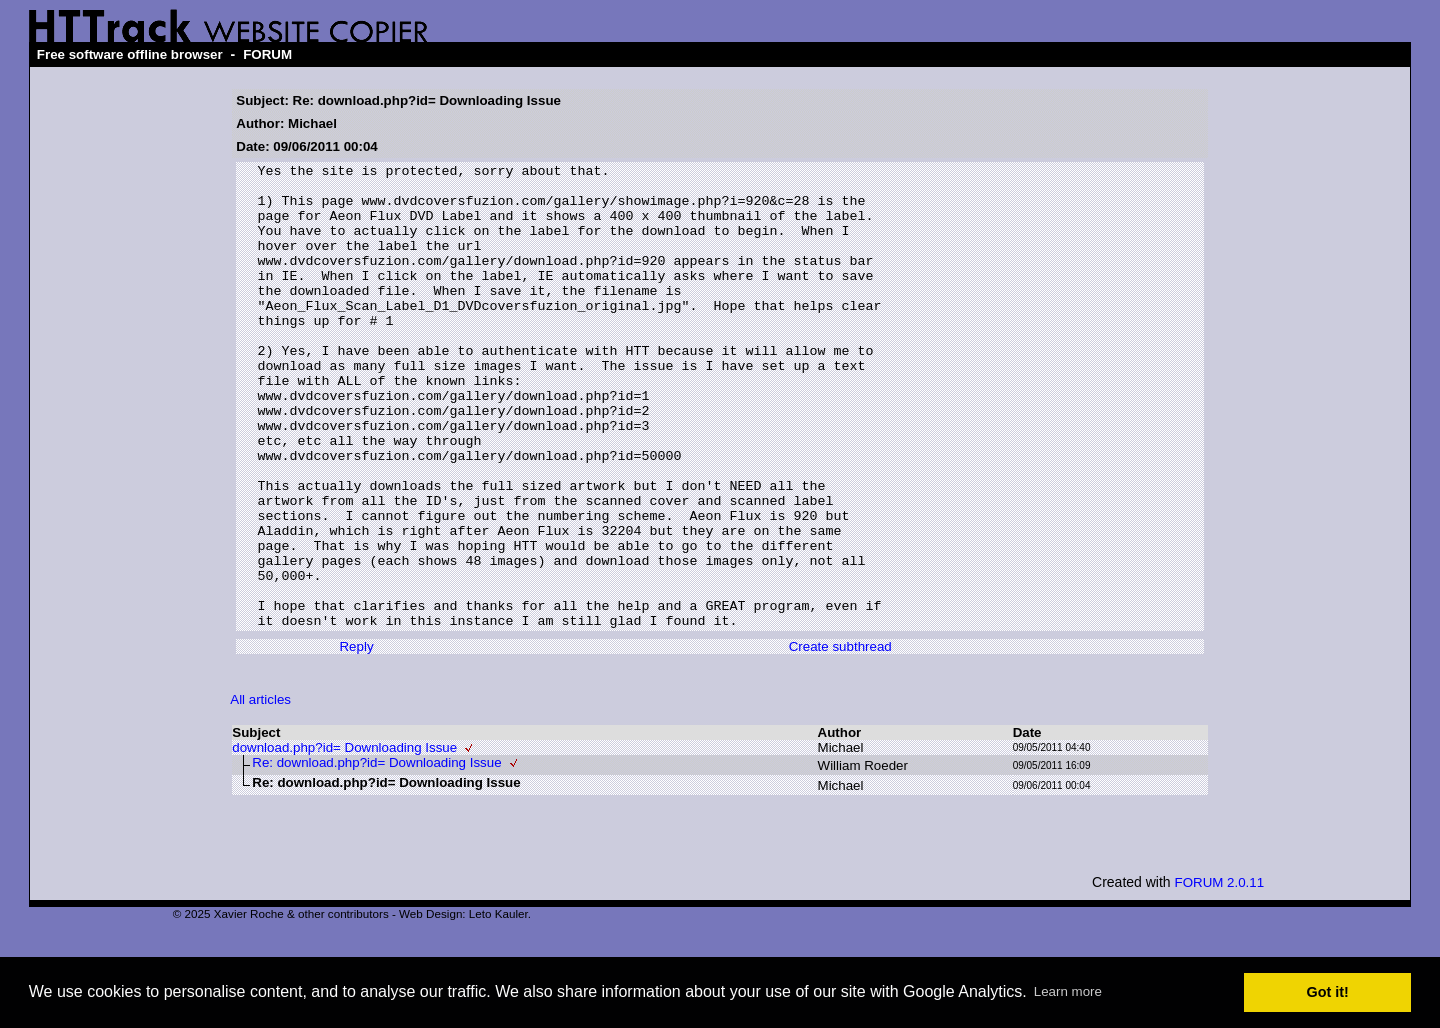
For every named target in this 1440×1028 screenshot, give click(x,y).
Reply (356, 739)
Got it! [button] (1328, 992)
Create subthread (840, 739)
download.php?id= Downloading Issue (344, 840)
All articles (260, 792)
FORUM (267, 54)
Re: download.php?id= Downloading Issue (376, 855)
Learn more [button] (1068, 991)
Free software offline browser (130, 54)
